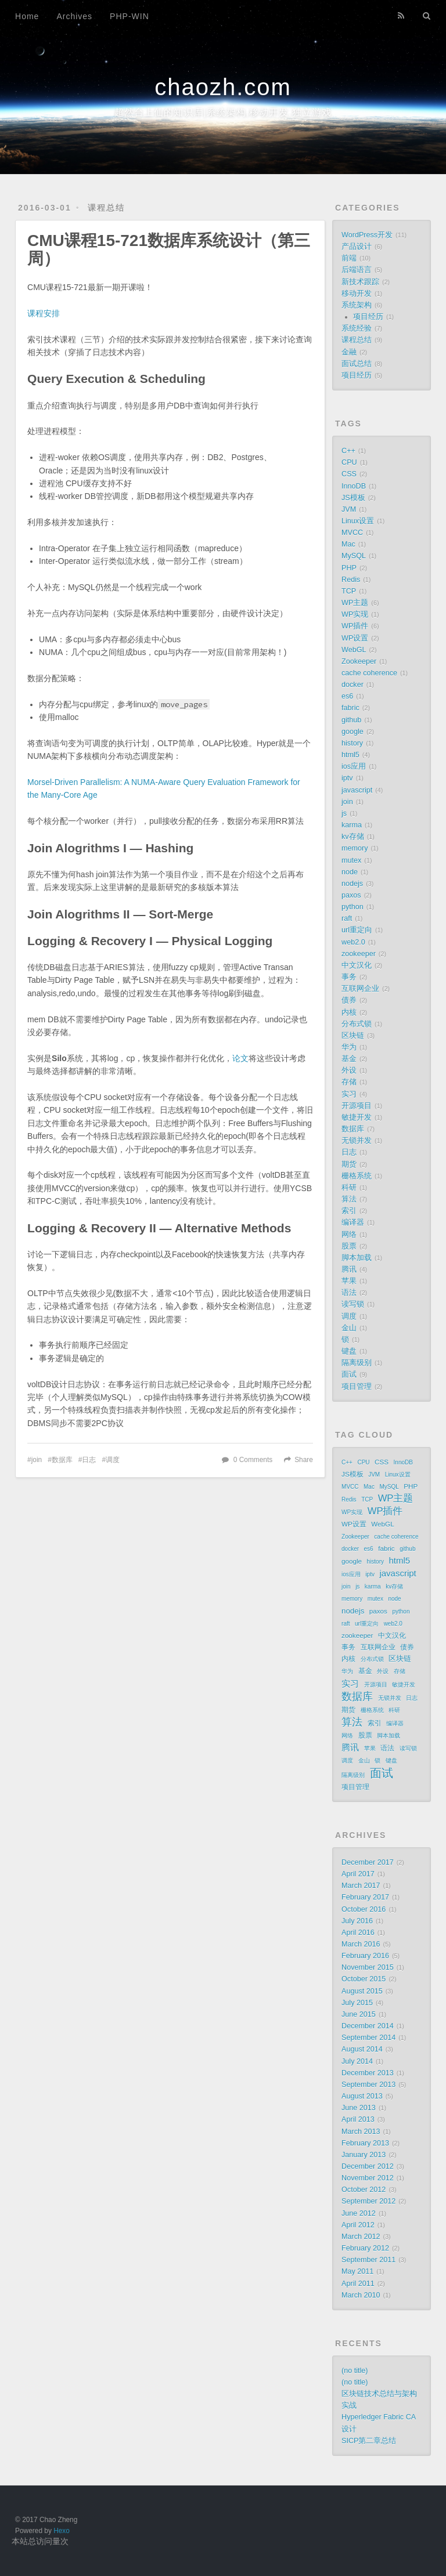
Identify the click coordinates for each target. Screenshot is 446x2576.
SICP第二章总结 (368, 2441)
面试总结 (356, 364)
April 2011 (358, 2284)
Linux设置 (357, 521)
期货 (349, 1164)
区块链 (352, 1036)
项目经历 (368, 317)
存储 (349, 1082)
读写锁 (352, 1304)
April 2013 (358, 2119)
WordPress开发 (367, 235)
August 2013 (362, 2096)
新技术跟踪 (360, 282)
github (351, 720)
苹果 (349, 1281)
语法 (349, 1293)
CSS (349, 474)
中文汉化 (356, 965)
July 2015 (357, 2003)
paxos (351, 895)
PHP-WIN (129, 16)
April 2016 (358, 1933)
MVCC (352, 533)
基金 (349, 1059)
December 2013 (367, 2073)
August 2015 (362, 1991)
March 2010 (360, 2295)
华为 (349, 1047)
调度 (113, 1460)
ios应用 (353, 766)
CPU (349, 462)
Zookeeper (358, 661)
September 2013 (368, 2085)
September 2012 (368, 2201)
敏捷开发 (356, 1117)
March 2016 (360, 1944)
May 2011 (357, 2271)
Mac (348, 544)
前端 (349, 258)
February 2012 (365, 2248)
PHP (349, 568)
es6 (347, 696)
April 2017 (358, 1874)
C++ (348, 451)
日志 (89, 1460)
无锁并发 (356, 1141)
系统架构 (356, 305)
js (344, 813)
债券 (349, 1000)
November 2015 (367, 1967)
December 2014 (367, 2026)
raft (346, 918)
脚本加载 (356, 1258)
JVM (348, 509)
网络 (349, 1235)
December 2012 (367, 2166)
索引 (349, 1211)
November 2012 (367, 2178)
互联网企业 (360, 989)
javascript (356, 790)
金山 (349, 1328)
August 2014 (362, 2049)
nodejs (352, 884)
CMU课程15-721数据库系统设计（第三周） (168, 249)
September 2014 (368, 2038)
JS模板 (353, 498)
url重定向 (356, 930)
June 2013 (358, 2108)
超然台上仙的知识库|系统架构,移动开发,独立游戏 (222, 112)
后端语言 (356, 270)
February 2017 (365, 1897)
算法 (349, 1199)
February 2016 (365, 1956)
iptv (347, 778)
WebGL (353, 650)
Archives (74, 16)
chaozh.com (223, 87)
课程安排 (43, 313)
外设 (349, 1070)
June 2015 (358, 2014)
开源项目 (356, 1106)
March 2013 (360, 2132)
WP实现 (354, 614)
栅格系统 (356, 1176)
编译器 (352, 1222)
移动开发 (356, 294)
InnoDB (353, 486)
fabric (350, 708)
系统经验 (356, 328)
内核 (349, 1012)
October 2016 (363, 1909)
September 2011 (368, 2260)
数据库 (62, 1460)
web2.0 (353, 942)
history (352, 743)
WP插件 (354, 626)
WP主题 (354, 603)
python (352, 907)
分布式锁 (356, 1024)
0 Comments (252, 1460)
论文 (240, 1058)
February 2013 (365, 2143)
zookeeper (358, 954)
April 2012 (358, 2225)
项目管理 (356, 1387)
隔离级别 (356, 1363)
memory (354, 848)
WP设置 (354, 638)
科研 (349, 1188)
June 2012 (358, 2213)
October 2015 (363, 1979)
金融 (349, 352)
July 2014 (357, 2061)
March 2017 (360, 1886)
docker (352, 685)
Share (303, 1460)
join (36, 1460)
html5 (350, 755)
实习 (349, 1094)
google (352, 732)
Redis (350, 580)
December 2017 (367, 1862)
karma (351, 825)
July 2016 (357, 1921)
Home (27, 16)
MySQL (353, 556)
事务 (349, 977)
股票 (349, 1246)
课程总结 (106, 207)
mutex (351, 860)
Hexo (61, 2531)
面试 (349, 1374)
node (349, 872)
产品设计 (356, 247)
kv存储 (352, 837)
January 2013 (363, 2155)
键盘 (349, 1351)
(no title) (354, 2371)
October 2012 (363, 2190)
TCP (348, 591)
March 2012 (360, 2237)
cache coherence (369, 673)
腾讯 (349, 1269)
